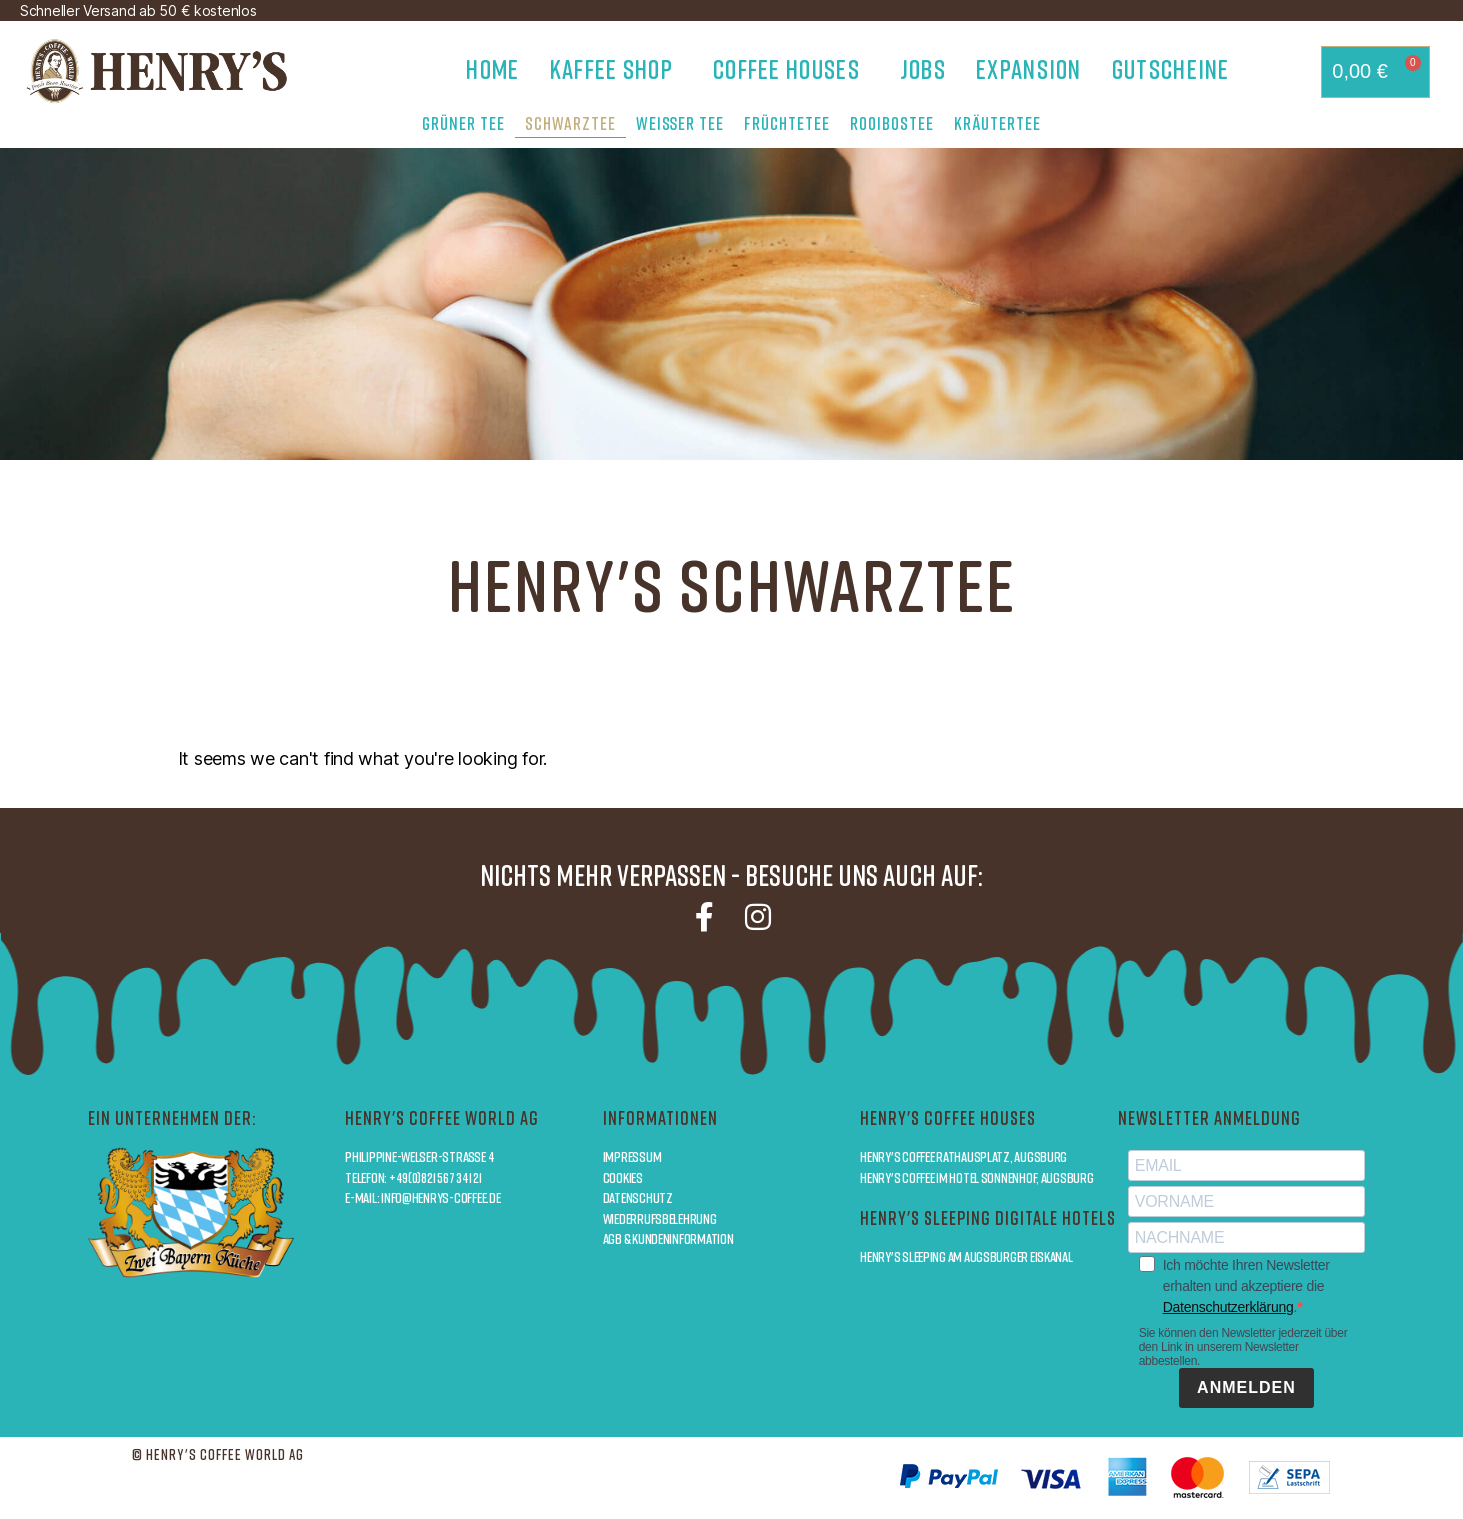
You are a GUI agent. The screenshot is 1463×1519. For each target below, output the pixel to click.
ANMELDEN (1246, 1387)
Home (492, 69)
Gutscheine (1171, 69)
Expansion (1029, 69)
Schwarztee (570, 123)
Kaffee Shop (616, 69)
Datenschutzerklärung (1228, 1307)
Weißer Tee (680, 123)
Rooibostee (892, 123)
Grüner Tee (463, 123)
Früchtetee (787, 123)
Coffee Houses (791, 69)
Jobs (923, 69)
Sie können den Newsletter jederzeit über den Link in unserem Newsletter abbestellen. (1243, 1347)
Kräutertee (997, 123)
